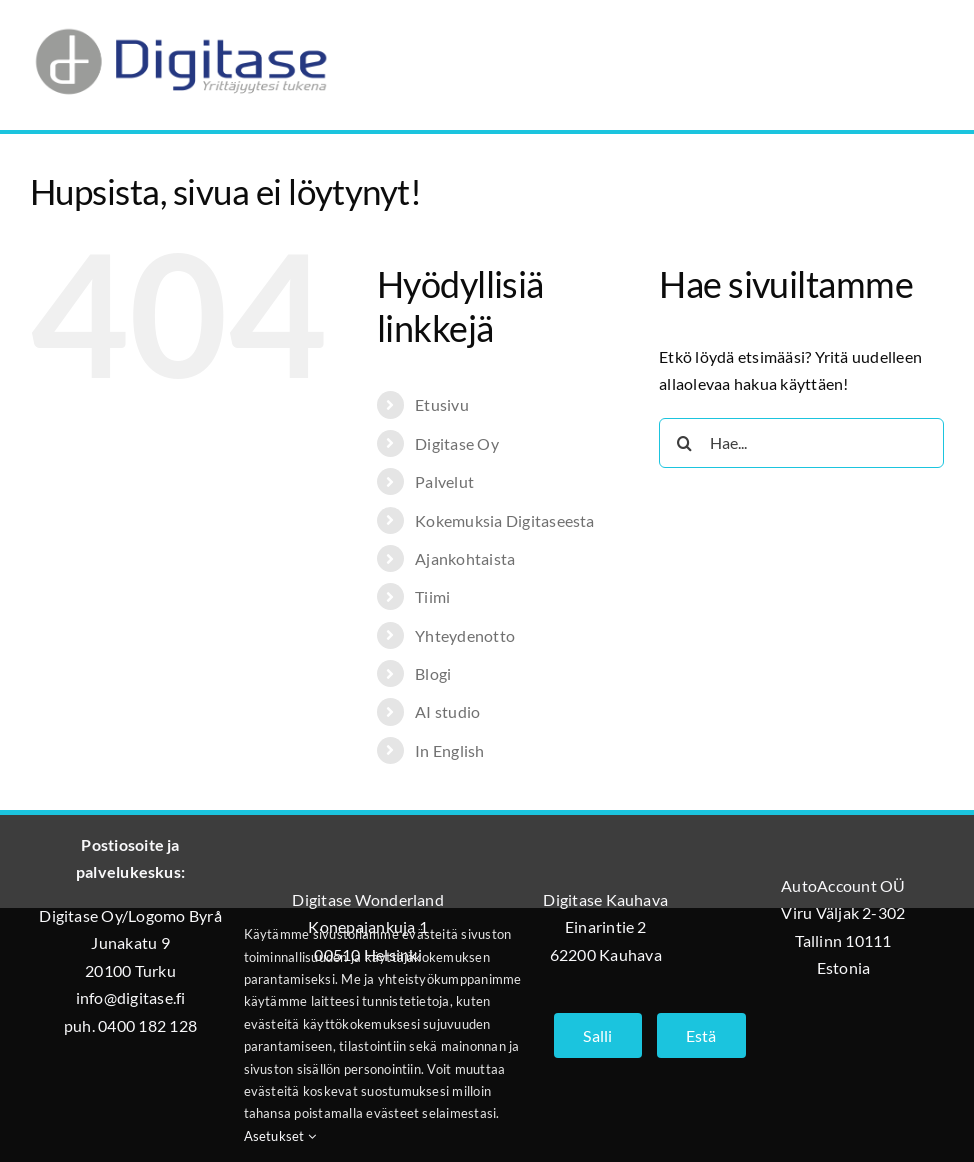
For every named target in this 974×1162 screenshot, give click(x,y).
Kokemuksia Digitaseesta (505, 520)
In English (449, 750)
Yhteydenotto (465, 635)
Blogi (433, 673)
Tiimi (432, 596)
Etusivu (442, 404)
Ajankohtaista (465, 558)
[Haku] (684, 443)
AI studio (447, 711)
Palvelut (444, 481)
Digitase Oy (457, 443)
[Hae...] (801, 443)
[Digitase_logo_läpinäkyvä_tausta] (180, 23)
